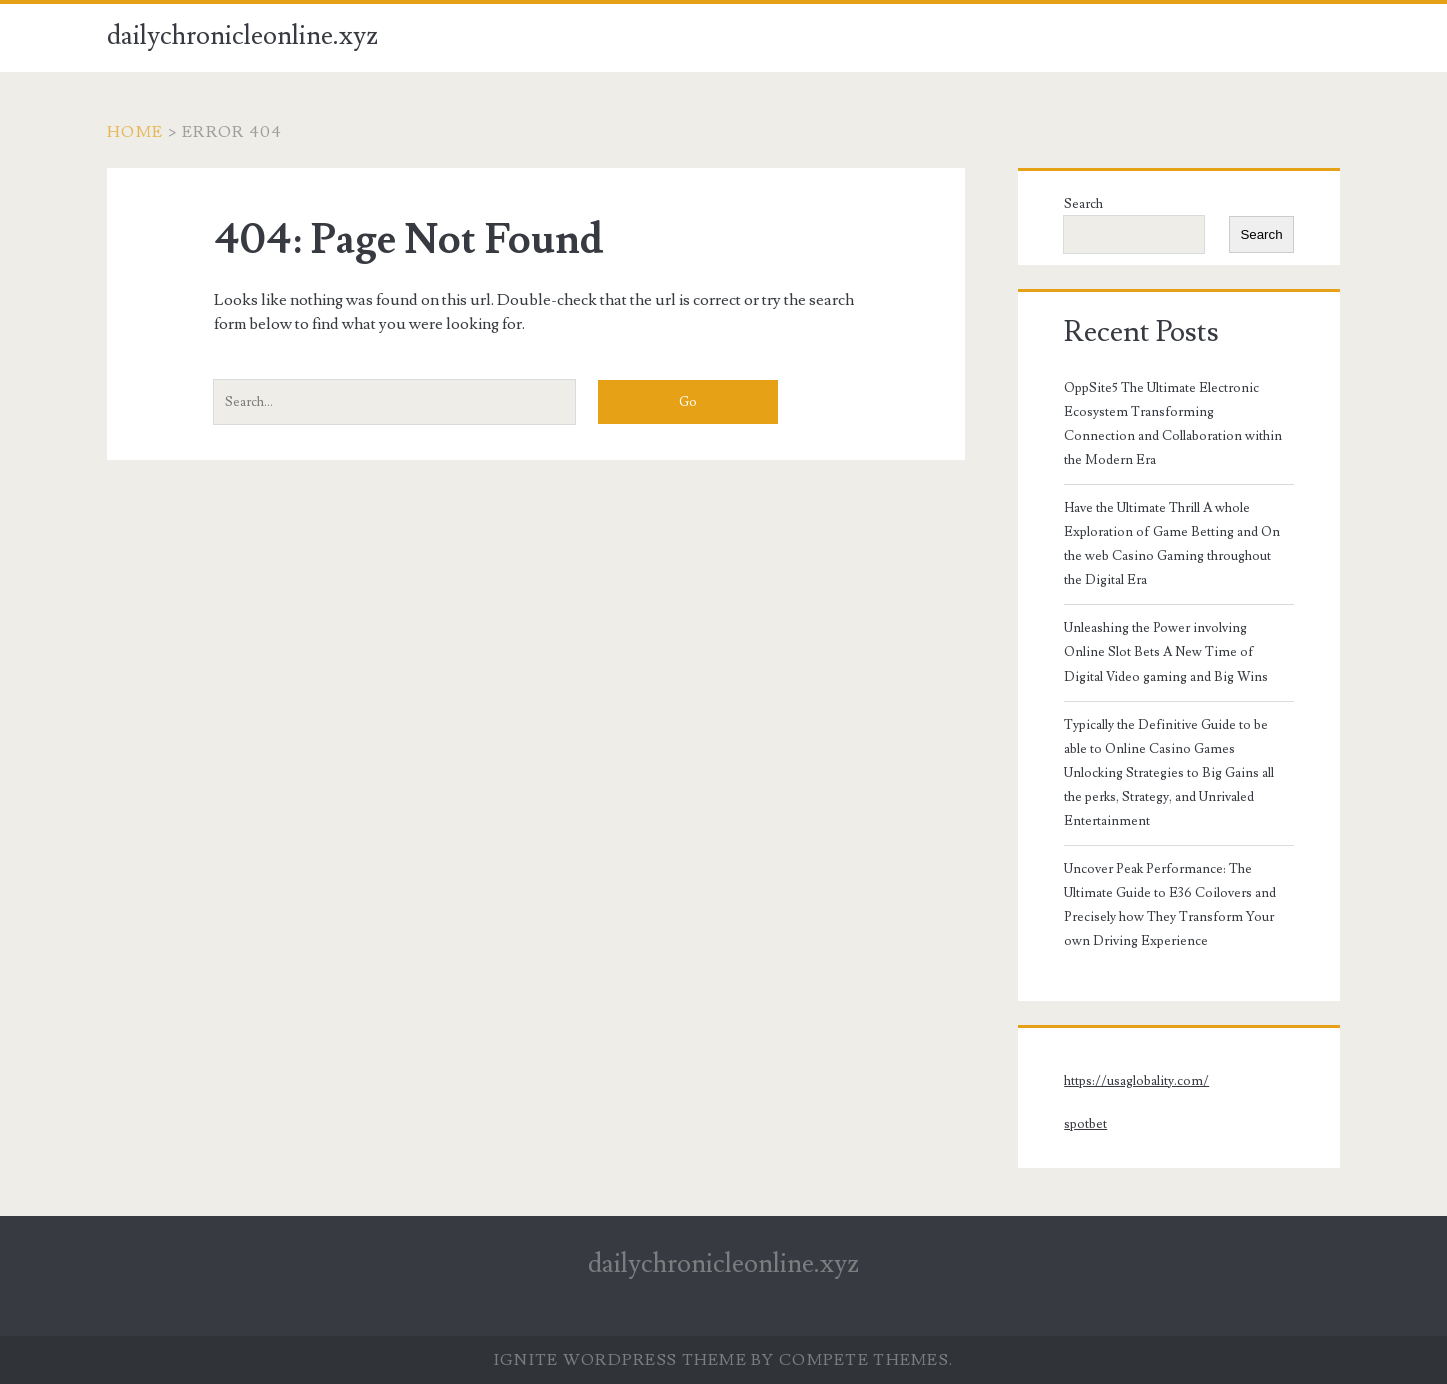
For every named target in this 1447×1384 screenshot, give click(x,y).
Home (135, 132)
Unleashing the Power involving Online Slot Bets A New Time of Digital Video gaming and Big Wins (1166, 652)
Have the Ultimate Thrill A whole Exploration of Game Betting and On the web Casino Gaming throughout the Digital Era (1172, 544)
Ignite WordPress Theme (620, 1360)
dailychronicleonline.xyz (242, 36)
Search (1083, 204)
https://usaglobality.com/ (1136, 1081)
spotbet (1085, 1124)
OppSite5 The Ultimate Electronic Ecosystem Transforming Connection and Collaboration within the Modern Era (1173, 424)
